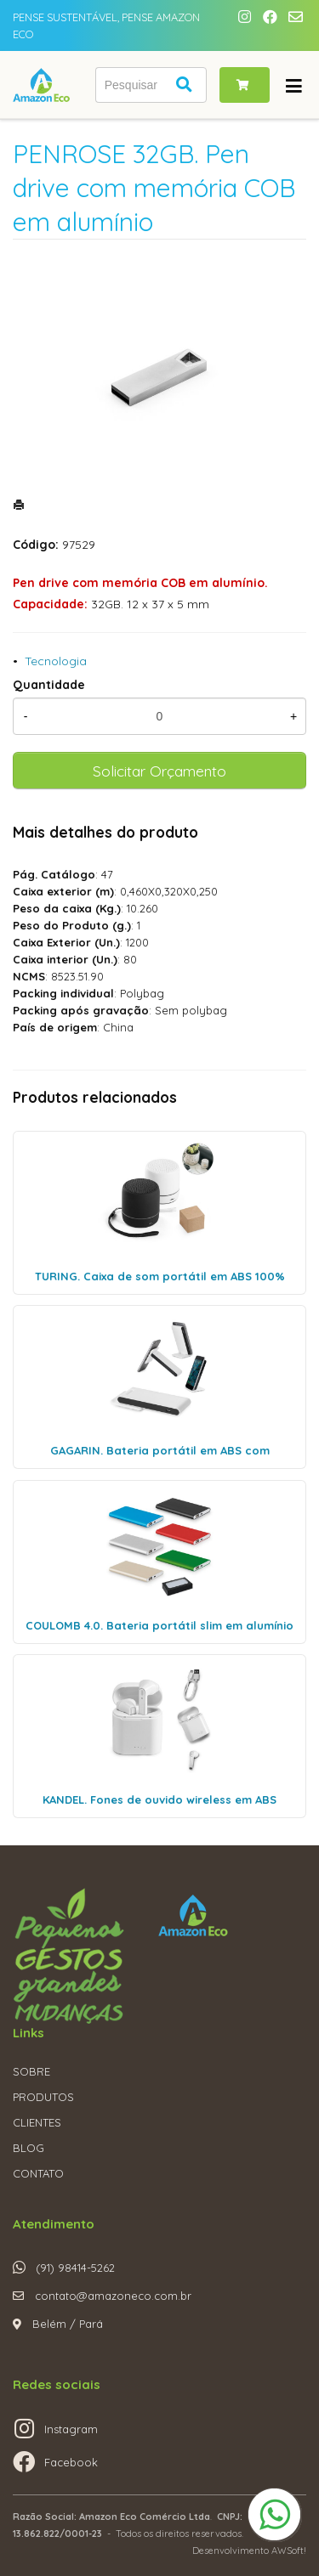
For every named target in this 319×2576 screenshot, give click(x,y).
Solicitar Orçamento (159, 770)
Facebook (71, 2462)
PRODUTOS (43, 2097)
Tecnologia (56, 661)
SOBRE (31, 2071)
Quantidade (49, 684)
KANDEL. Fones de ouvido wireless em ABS (159, 1799)
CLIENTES (37, 2122)
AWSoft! (288, 2550)
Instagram (71, 2429)
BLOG (28, 2148)
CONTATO (38, 2173)
